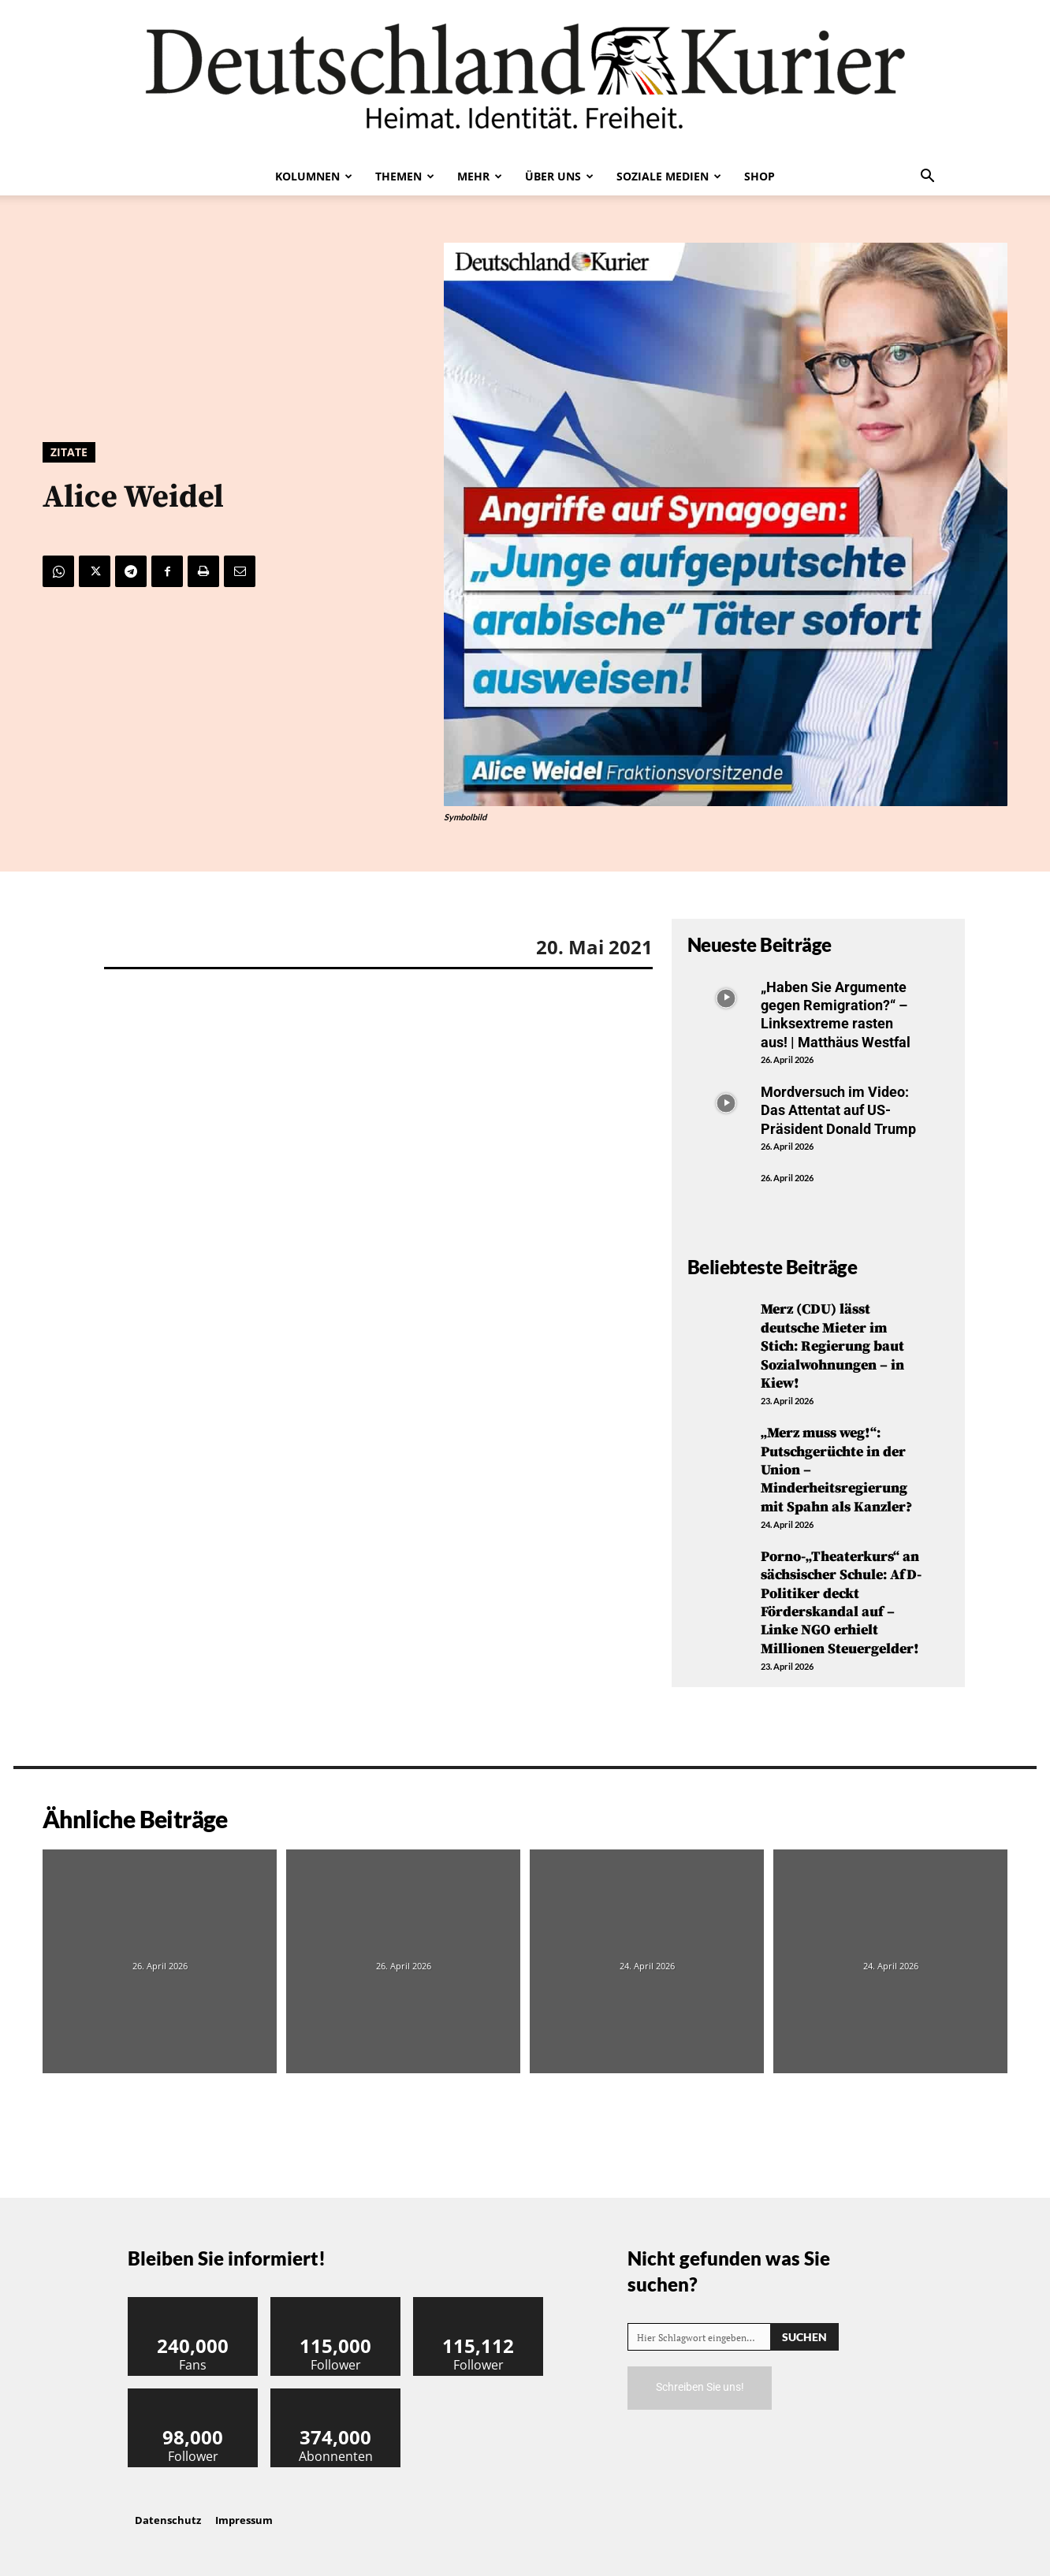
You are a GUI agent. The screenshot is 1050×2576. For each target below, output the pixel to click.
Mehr (479, 176)
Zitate (69, 452)
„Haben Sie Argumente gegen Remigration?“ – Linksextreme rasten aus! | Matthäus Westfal (835, 1014)
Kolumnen (313, 176)
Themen (404, 176)
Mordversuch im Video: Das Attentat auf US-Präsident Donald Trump (838, 1110)
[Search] (804, 2337)
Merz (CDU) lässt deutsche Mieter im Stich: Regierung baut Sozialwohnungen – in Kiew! (832, 1346)
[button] (927, 177)
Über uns (559, 176)
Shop (759, 176)
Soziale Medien (668, 176)
